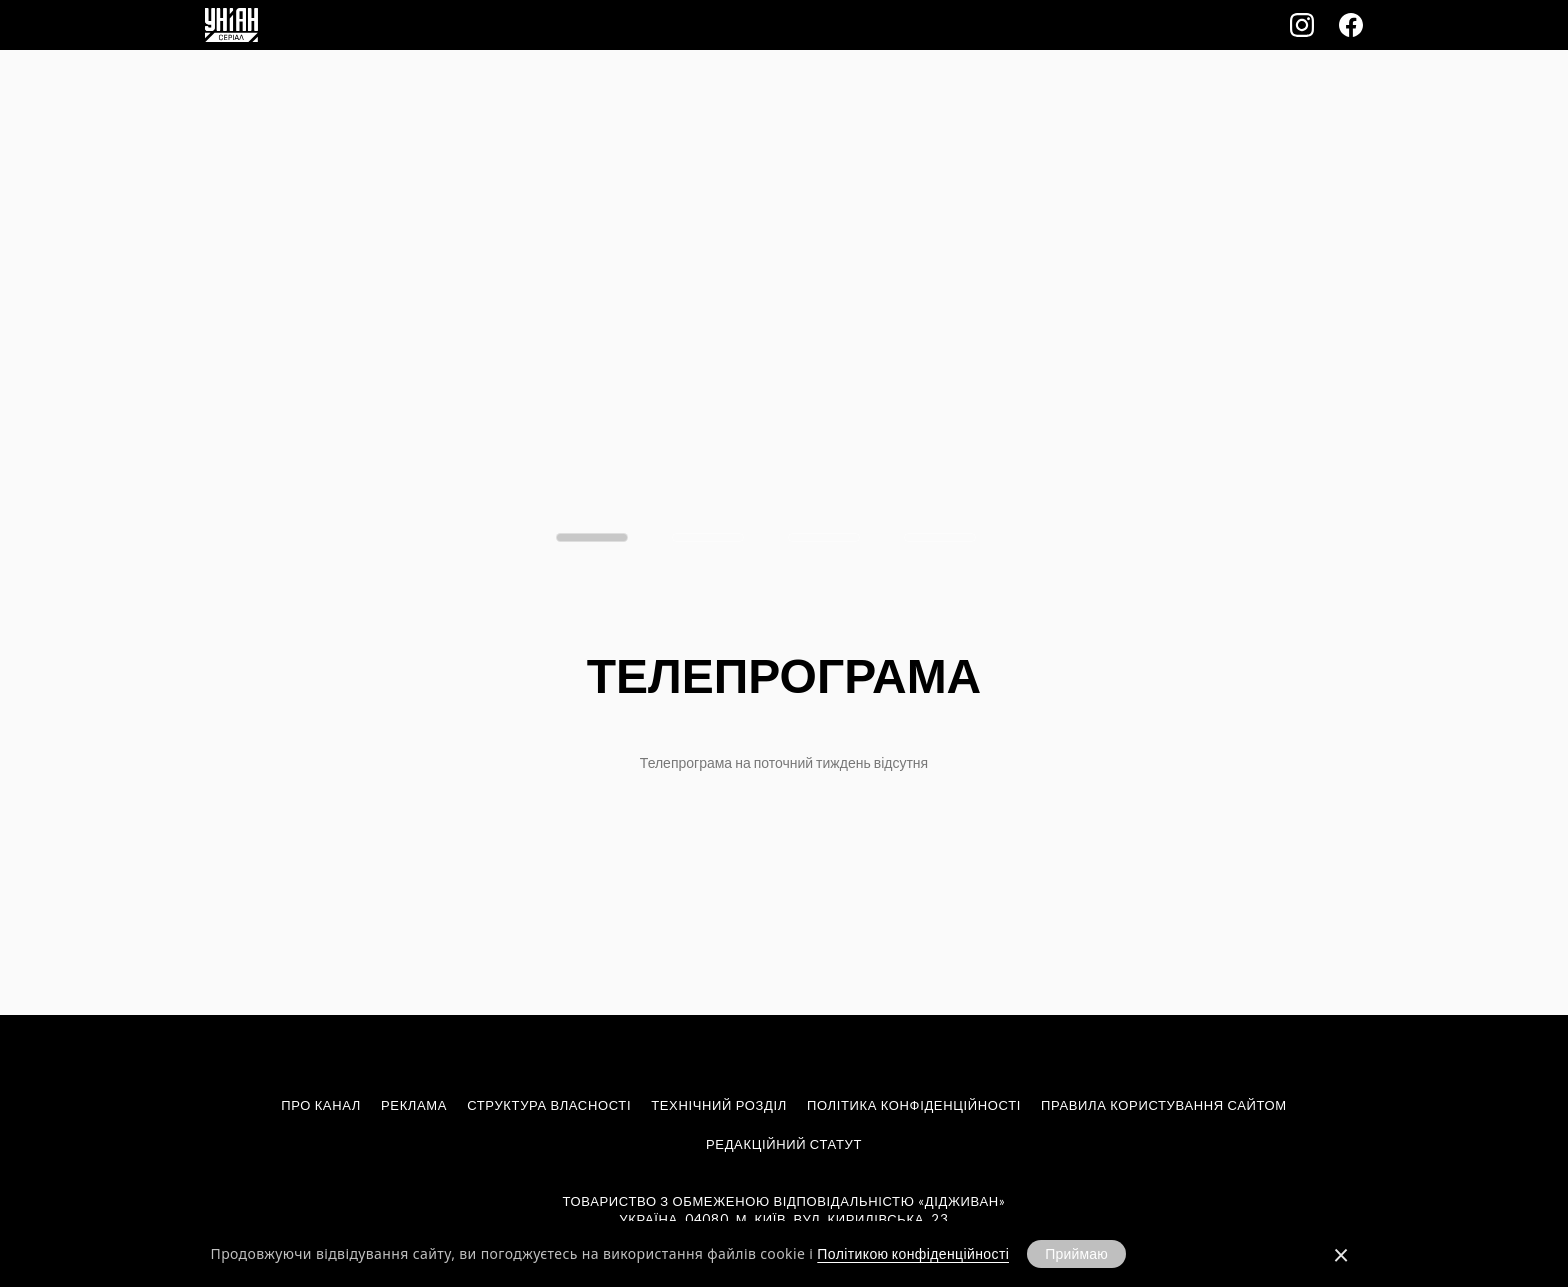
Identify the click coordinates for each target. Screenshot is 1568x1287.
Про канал (321, 1105)
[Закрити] (1341, 1254)
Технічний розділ (719, 1105)
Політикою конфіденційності (913, 1253)
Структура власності (549, 1105)
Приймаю (1076, 1253)
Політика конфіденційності (914, 1105)
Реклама (414, 1105)
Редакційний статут (784, 1144)
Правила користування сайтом (1164, 1105)
